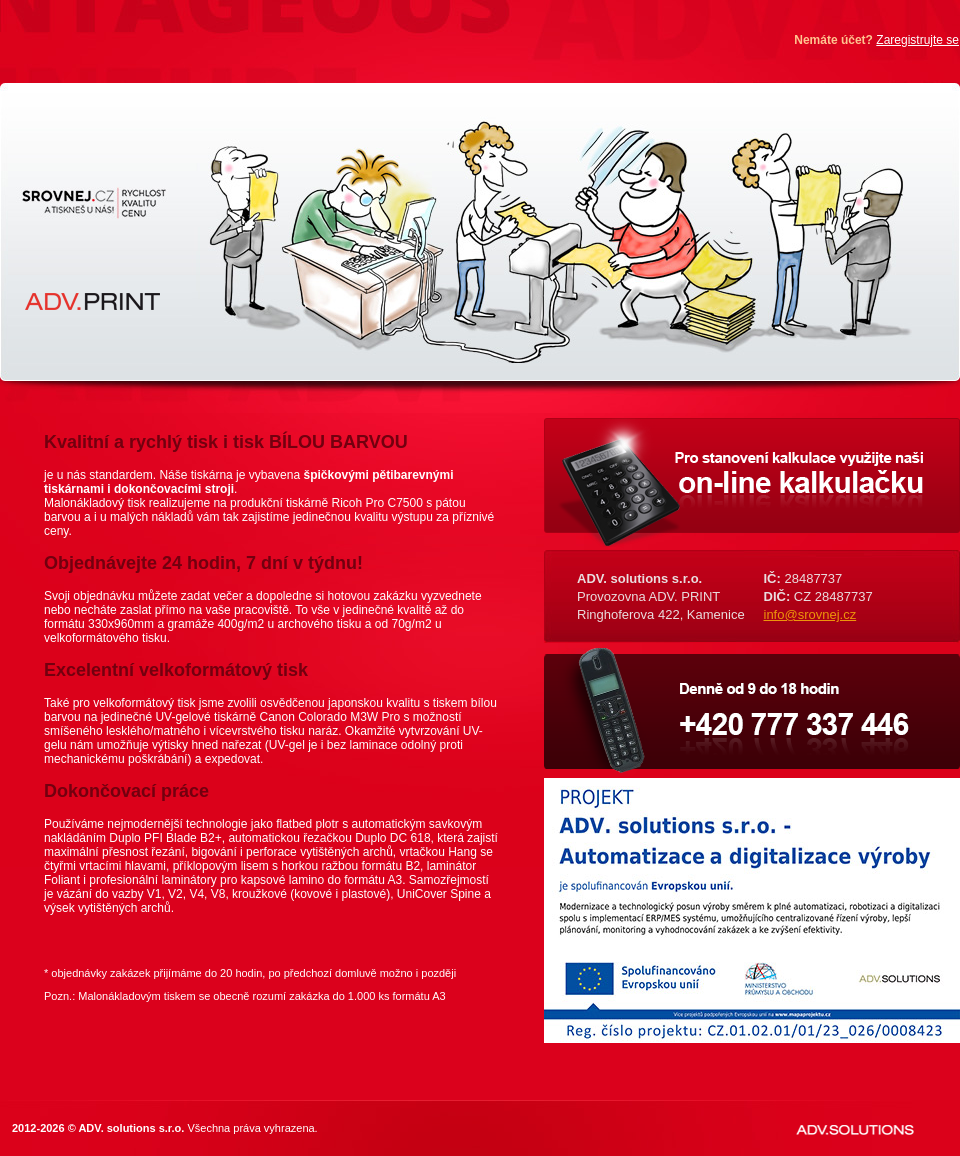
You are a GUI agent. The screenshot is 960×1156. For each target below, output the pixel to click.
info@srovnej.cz (810, 614)
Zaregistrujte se (917, 40)
